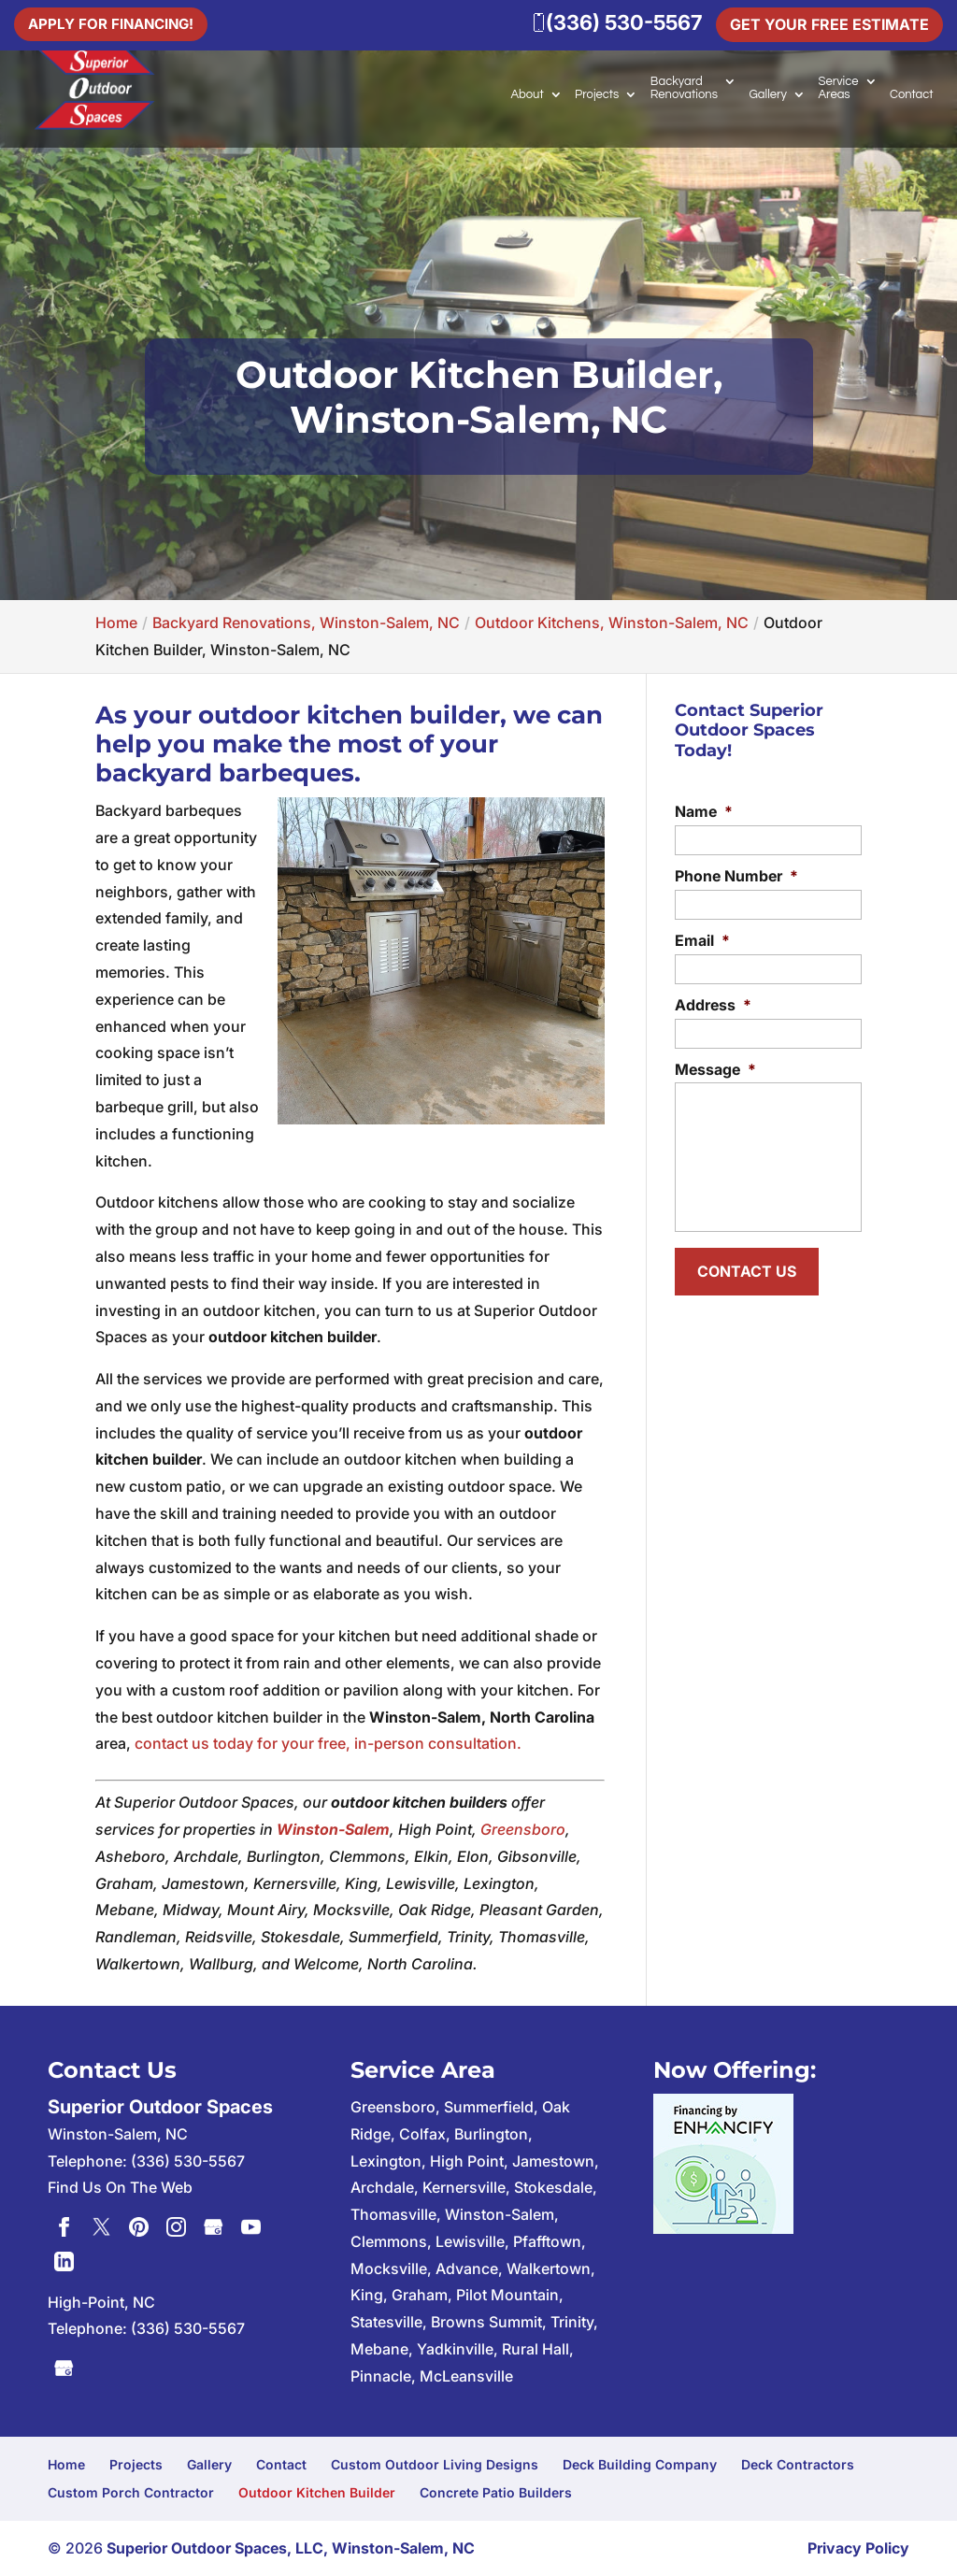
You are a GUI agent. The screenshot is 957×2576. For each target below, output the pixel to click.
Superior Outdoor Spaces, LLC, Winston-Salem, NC (291, 2548)
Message (715, 1069)
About (526, 94)
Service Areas (838, 88)
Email (702, 940)
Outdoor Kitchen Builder (316, 2492)
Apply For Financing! (115, 22)
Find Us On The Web (120, 2187)
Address (713, 1004)
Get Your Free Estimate (829, 24)
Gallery (768, 94)
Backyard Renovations (684, 88)
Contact (912, 94)
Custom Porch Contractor (131, 2492)
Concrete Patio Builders (496, 2492)
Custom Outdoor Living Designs (434, 2464)
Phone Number (736, 875)
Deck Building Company (640, 2464)
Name (704, 811)
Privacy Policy (858, 2548)
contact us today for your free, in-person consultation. (328, 1743)
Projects (597, 94)
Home (66, 2464)
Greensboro (522, 1829)
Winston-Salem (333, 1829)
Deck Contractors (797, 2464)
